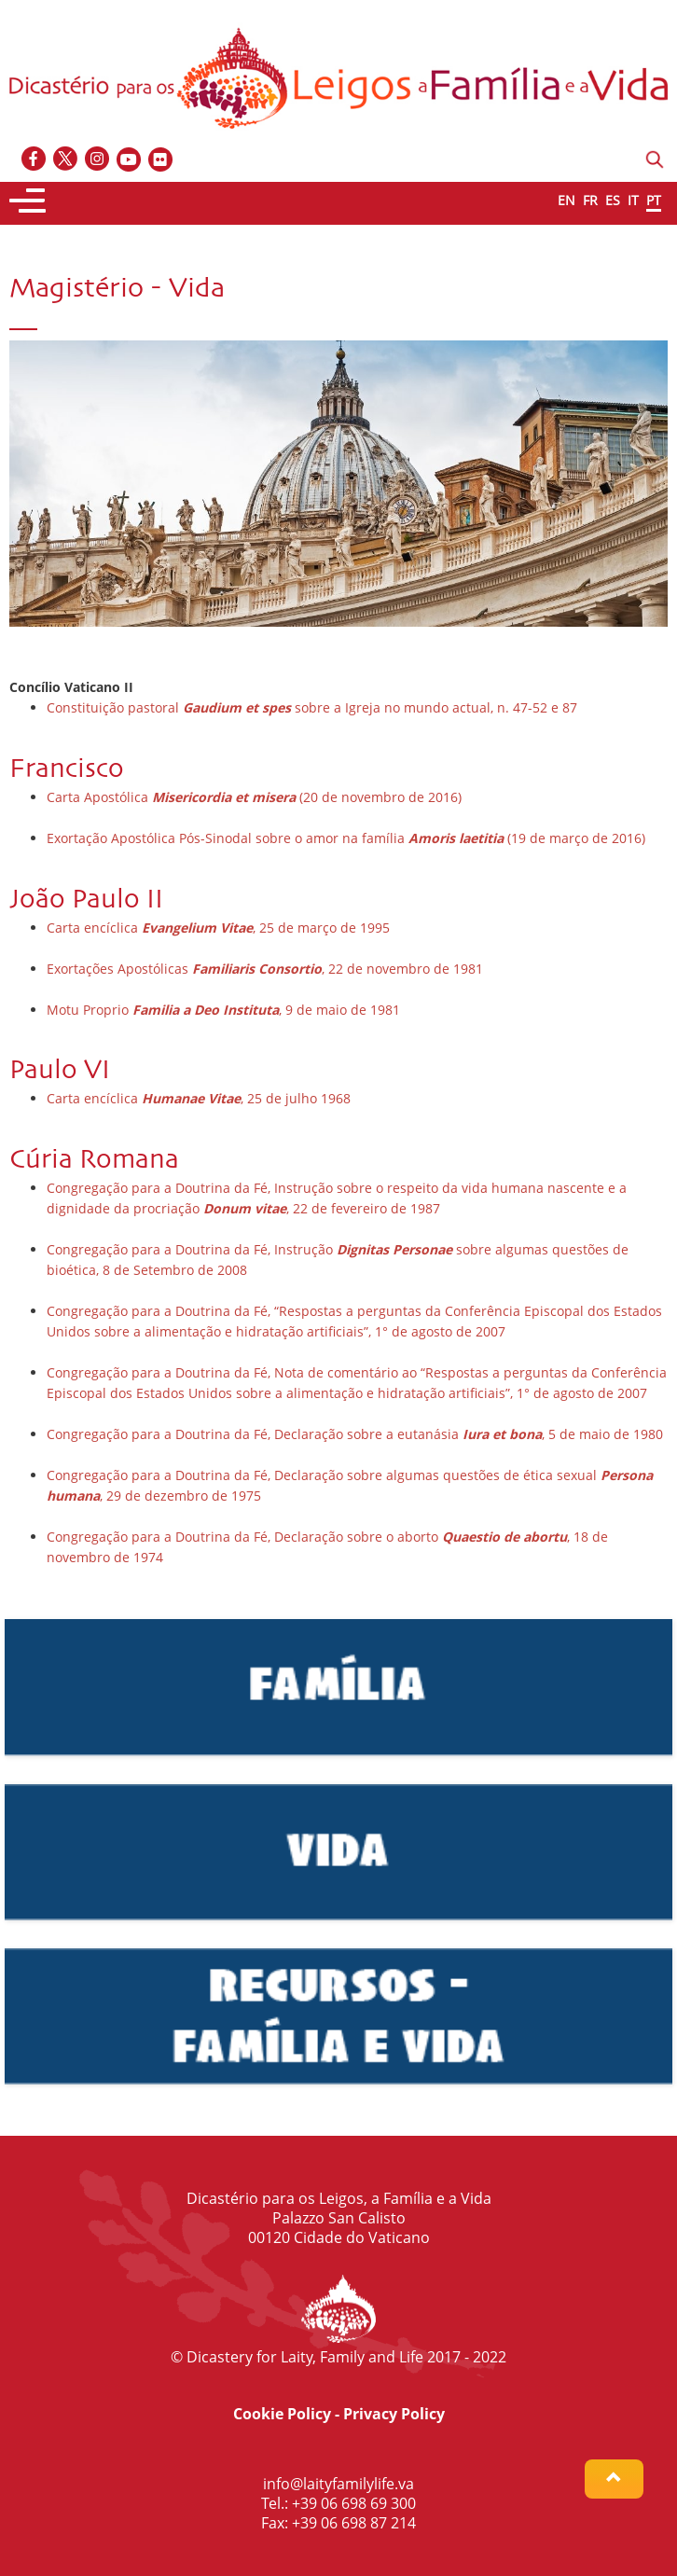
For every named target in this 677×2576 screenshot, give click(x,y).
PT (653, 200)
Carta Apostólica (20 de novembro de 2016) (254, 797)
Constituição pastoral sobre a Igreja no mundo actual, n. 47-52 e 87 (312, 707)
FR (590, 200)
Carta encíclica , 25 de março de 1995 (218, 927)
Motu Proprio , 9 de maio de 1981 (223, 1009)
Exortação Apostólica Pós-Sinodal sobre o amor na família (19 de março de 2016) (346, 838)
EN (566, 200)
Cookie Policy (282, 2413)
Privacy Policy (394, 2413)
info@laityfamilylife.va (338, 2483)
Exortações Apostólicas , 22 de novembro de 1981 (265, 968)
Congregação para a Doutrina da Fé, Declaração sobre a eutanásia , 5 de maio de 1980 (355, 1434)
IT (633, 200)
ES (612, 200)
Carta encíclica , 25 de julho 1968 (199, 1098)
